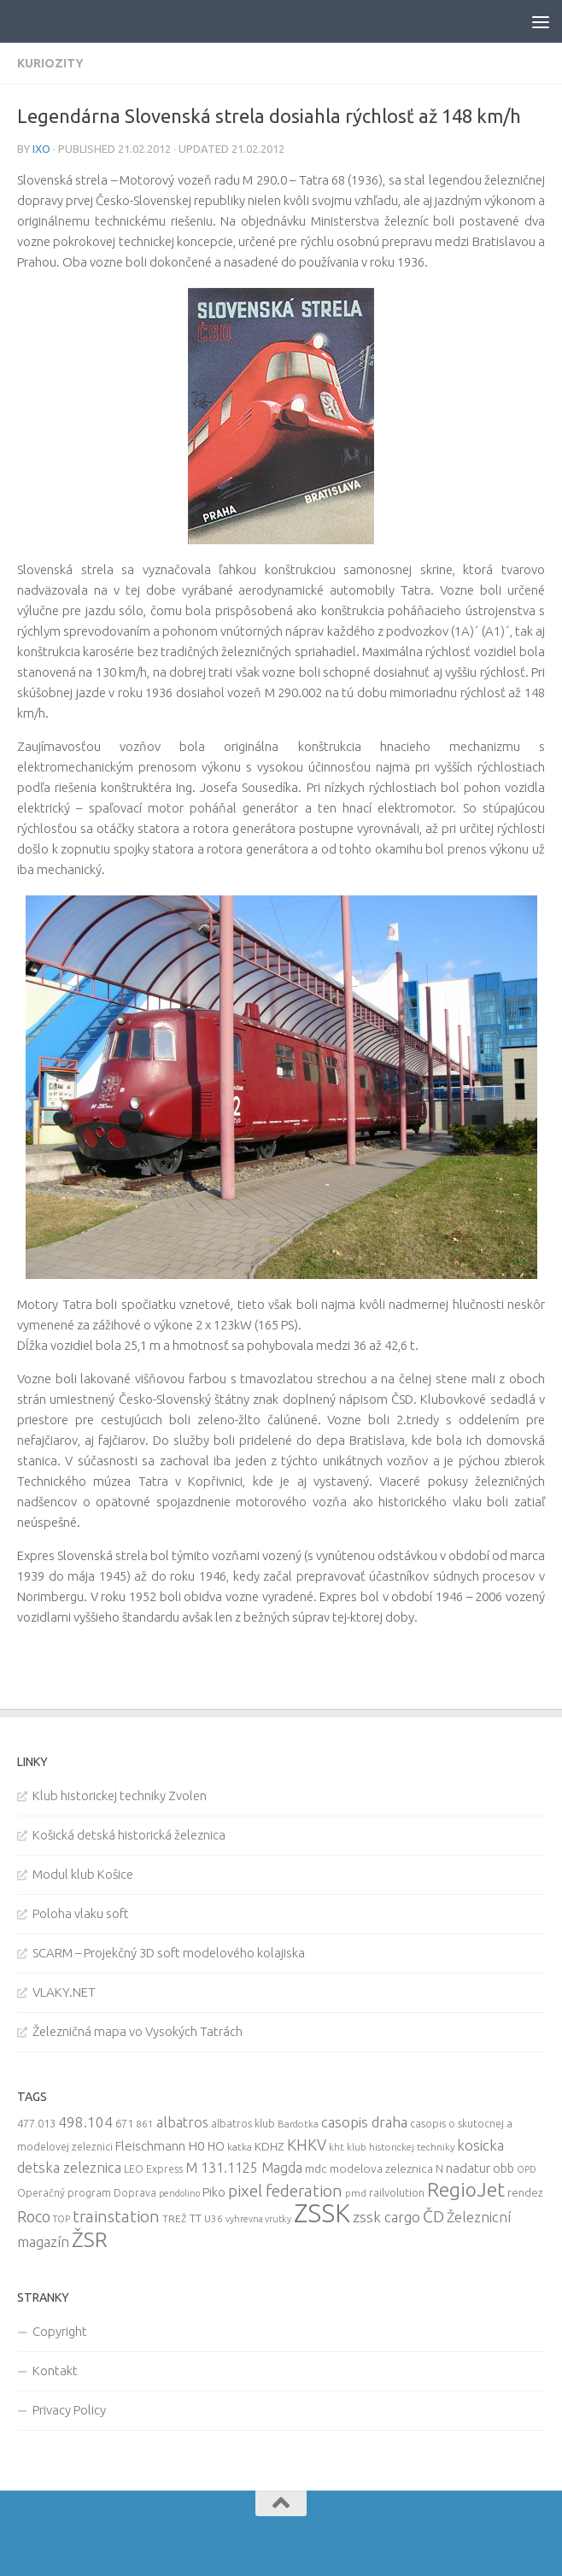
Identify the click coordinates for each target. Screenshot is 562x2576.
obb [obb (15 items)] (503, 2168)
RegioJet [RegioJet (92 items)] (466, 2189)
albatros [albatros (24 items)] (182, 2122)
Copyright (59, 2331)
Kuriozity (50, 63)
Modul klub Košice (82, 1874)
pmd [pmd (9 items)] (355, 2192)
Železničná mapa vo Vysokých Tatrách (137, 2031)
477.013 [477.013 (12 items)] (36, 2123)
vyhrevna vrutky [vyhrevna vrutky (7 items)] (258, 2219)
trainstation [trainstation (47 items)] (116, 2216)
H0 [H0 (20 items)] (196, 2146)
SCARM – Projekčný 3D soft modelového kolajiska (168, 1952)
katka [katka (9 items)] (239, 2146)
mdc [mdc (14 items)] (316, 2168)
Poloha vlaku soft (80, 1913)
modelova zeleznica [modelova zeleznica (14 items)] (381, 2168)
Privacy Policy (69, 2410)
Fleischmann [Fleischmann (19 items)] (150, 2146)
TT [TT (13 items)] (196, 2218)
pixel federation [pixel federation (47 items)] (285, 2190)
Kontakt (55, 2370)
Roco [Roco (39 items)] (33, 2217)
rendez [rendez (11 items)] (525, 2192)
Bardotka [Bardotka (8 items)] (298, 2124)
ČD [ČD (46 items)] (433, 2216)
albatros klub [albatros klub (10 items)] (243, 2123)
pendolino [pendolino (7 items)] (179, 2193)
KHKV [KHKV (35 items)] (306, 2144)
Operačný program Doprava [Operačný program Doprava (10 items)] (86, 2192)
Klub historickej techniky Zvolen (119, 1795)
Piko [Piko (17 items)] (213, 2192)
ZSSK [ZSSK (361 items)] (322, 2213)
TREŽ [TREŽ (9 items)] (174, 2218)
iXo (41, 149)
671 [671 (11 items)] (124, 2123)
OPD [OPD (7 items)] (526, 2169)
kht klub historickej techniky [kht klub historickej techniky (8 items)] (391, 2147)
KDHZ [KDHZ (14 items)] (269, 2146)
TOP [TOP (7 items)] (61, 2219)
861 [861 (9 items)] (145, 2123)
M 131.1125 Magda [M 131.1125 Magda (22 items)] (243, 2167)
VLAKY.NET (64, 1992)
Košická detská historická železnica (128, 1835)
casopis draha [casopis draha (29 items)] (364, 2122)
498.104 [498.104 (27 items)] (85, 2122)
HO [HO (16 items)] (216, 2146)
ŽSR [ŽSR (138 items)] (90, 2239)
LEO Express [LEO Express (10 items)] (153, 2168)
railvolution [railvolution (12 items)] (396, 2192)
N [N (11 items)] (439, 2168)
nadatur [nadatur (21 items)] (468, 2167)
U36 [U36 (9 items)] (213, 2218)
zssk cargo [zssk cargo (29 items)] (386, 2217)
